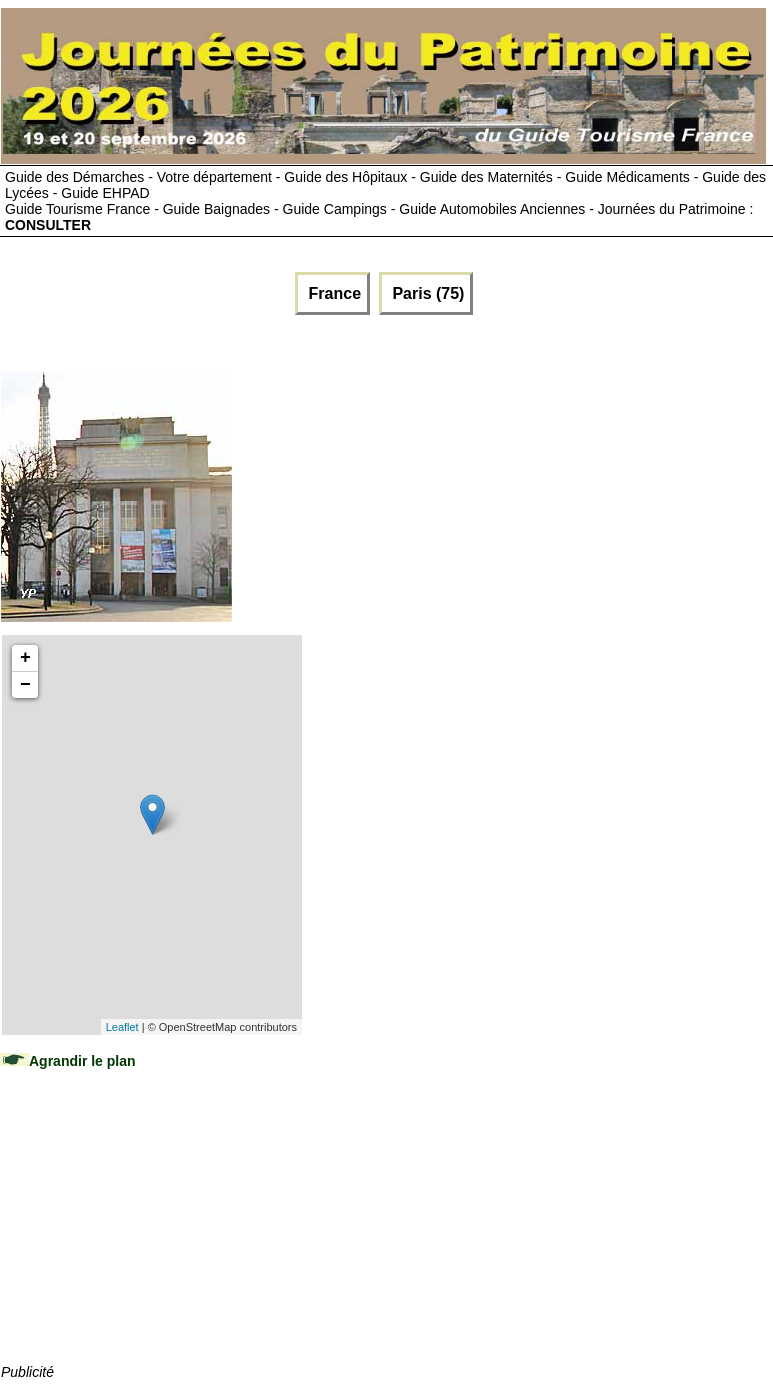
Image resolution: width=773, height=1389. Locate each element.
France (332, 293)
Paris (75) (426, 293)
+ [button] (25, 658)
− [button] (25, 685)
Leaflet (122, 1027)
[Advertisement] (151, 1236)
